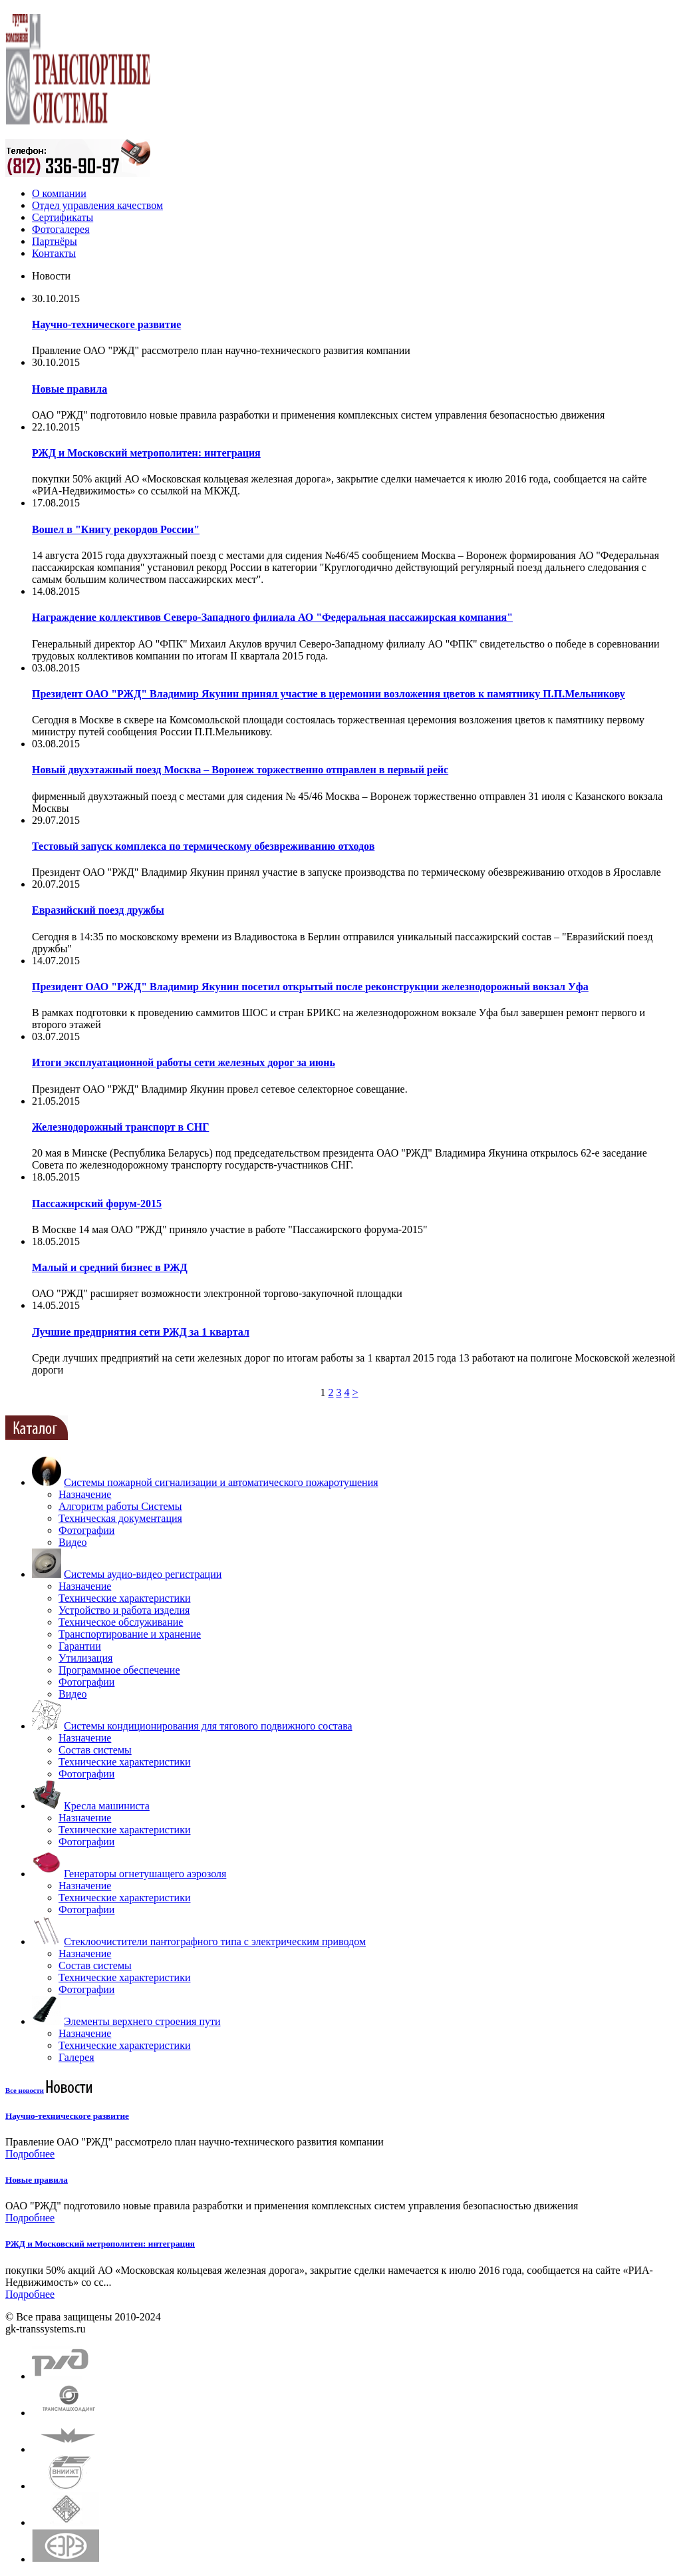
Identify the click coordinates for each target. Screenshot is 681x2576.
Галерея (76, 2057)
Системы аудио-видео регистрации (142, 1574)
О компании (59, 193)
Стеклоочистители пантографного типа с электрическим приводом (215, 1941)
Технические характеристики (124, 1598)
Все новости (24, 2090)
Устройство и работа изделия (124, 1610)
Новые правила (69, 389)
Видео (72, 1542)
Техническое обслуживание (121, 1622)
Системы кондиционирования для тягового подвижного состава (208, 1726)
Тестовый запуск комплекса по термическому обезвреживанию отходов (203, 846)
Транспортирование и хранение (130, 1634)
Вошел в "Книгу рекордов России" (116, 529)
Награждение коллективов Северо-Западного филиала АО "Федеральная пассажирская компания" (272, 617)
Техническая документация (120, 1518)
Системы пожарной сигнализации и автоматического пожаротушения (221, 1482)
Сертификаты (62, 217)
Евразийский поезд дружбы (98, 910)
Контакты (54, 253)
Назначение (85, 1494)
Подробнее (30, 2153)
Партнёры (54, 241)
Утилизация (85, 1658)
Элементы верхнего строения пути (142, 2021)
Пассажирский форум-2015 (97, 1203)
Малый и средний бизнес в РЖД (110, 1267)
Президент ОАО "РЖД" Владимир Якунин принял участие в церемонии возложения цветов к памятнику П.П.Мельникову (328, 693)
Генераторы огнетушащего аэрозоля (145, 1873)
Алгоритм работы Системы (120, 1506)
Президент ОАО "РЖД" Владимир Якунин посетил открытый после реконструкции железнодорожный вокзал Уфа (310, 986)
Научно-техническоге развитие (106, 324)
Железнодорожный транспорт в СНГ (120, 1127)
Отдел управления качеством (97, 205)
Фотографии (86, 1530)
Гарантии (80, 1646)
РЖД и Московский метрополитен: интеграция (146, 453)
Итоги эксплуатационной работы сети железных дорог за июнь (183, 1062)
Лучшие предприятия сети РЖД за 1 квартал (140, 1332)
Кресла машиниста (107, 1805)
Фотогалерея (61, 229)
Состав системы (95, 1749)
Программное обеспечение (119, 1670)
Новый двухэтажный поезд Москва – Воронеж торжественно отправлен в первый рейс (240, 769)
